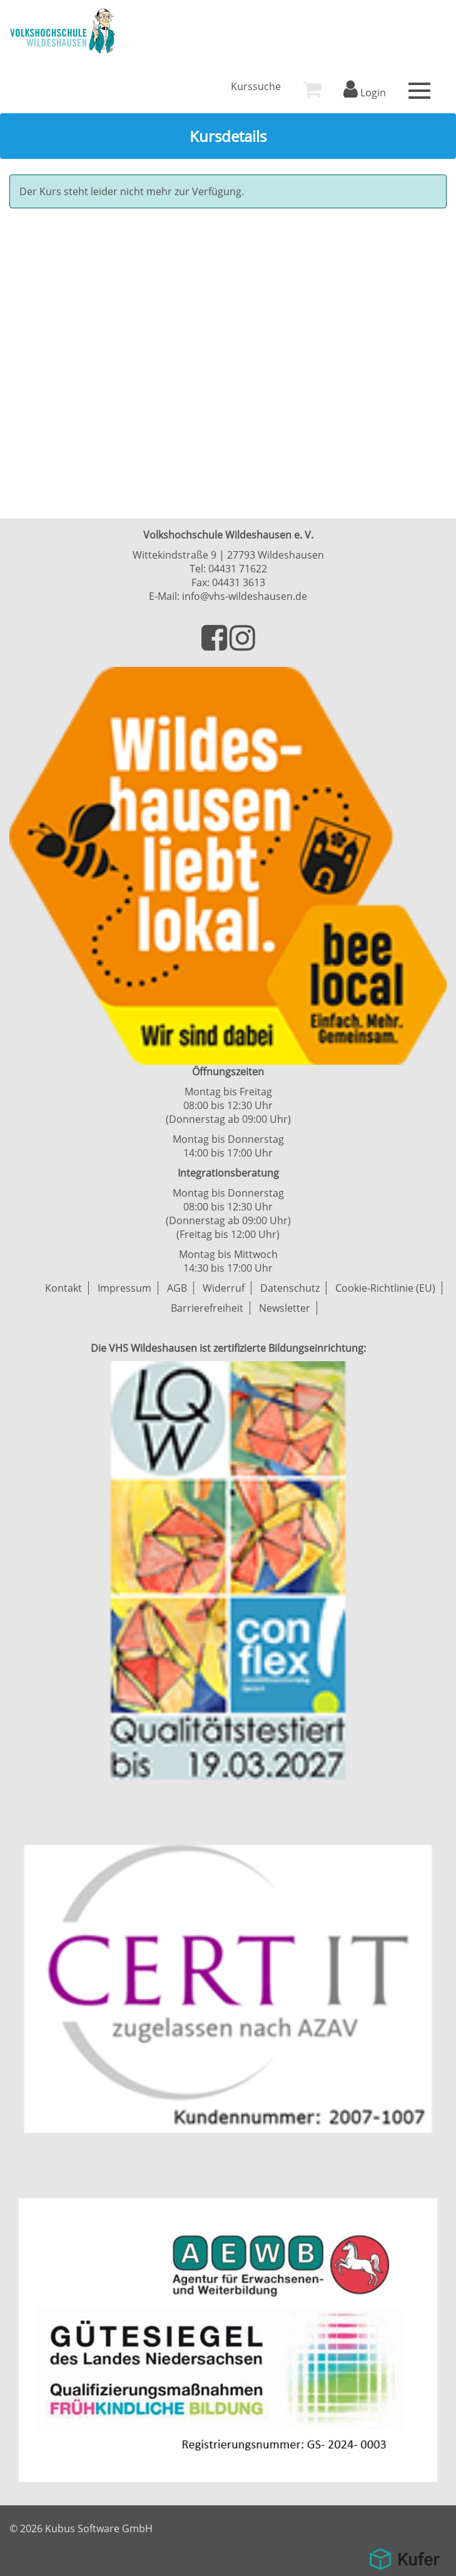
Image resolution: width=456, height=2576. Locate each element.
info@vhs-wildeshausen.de (244, 596)
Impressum (124, 1288)
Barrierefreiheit (207, 1308)
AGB (177, 1288)
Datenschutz (290, 1288)
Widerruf (224, 1288)
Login (364, 92)
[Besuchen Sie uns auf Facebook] (215, 645)
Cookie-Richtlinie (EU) (385, 1288)
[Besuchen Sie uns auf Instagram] (242, 645)
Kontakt (63, 1288)
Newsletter (284, 1308)
